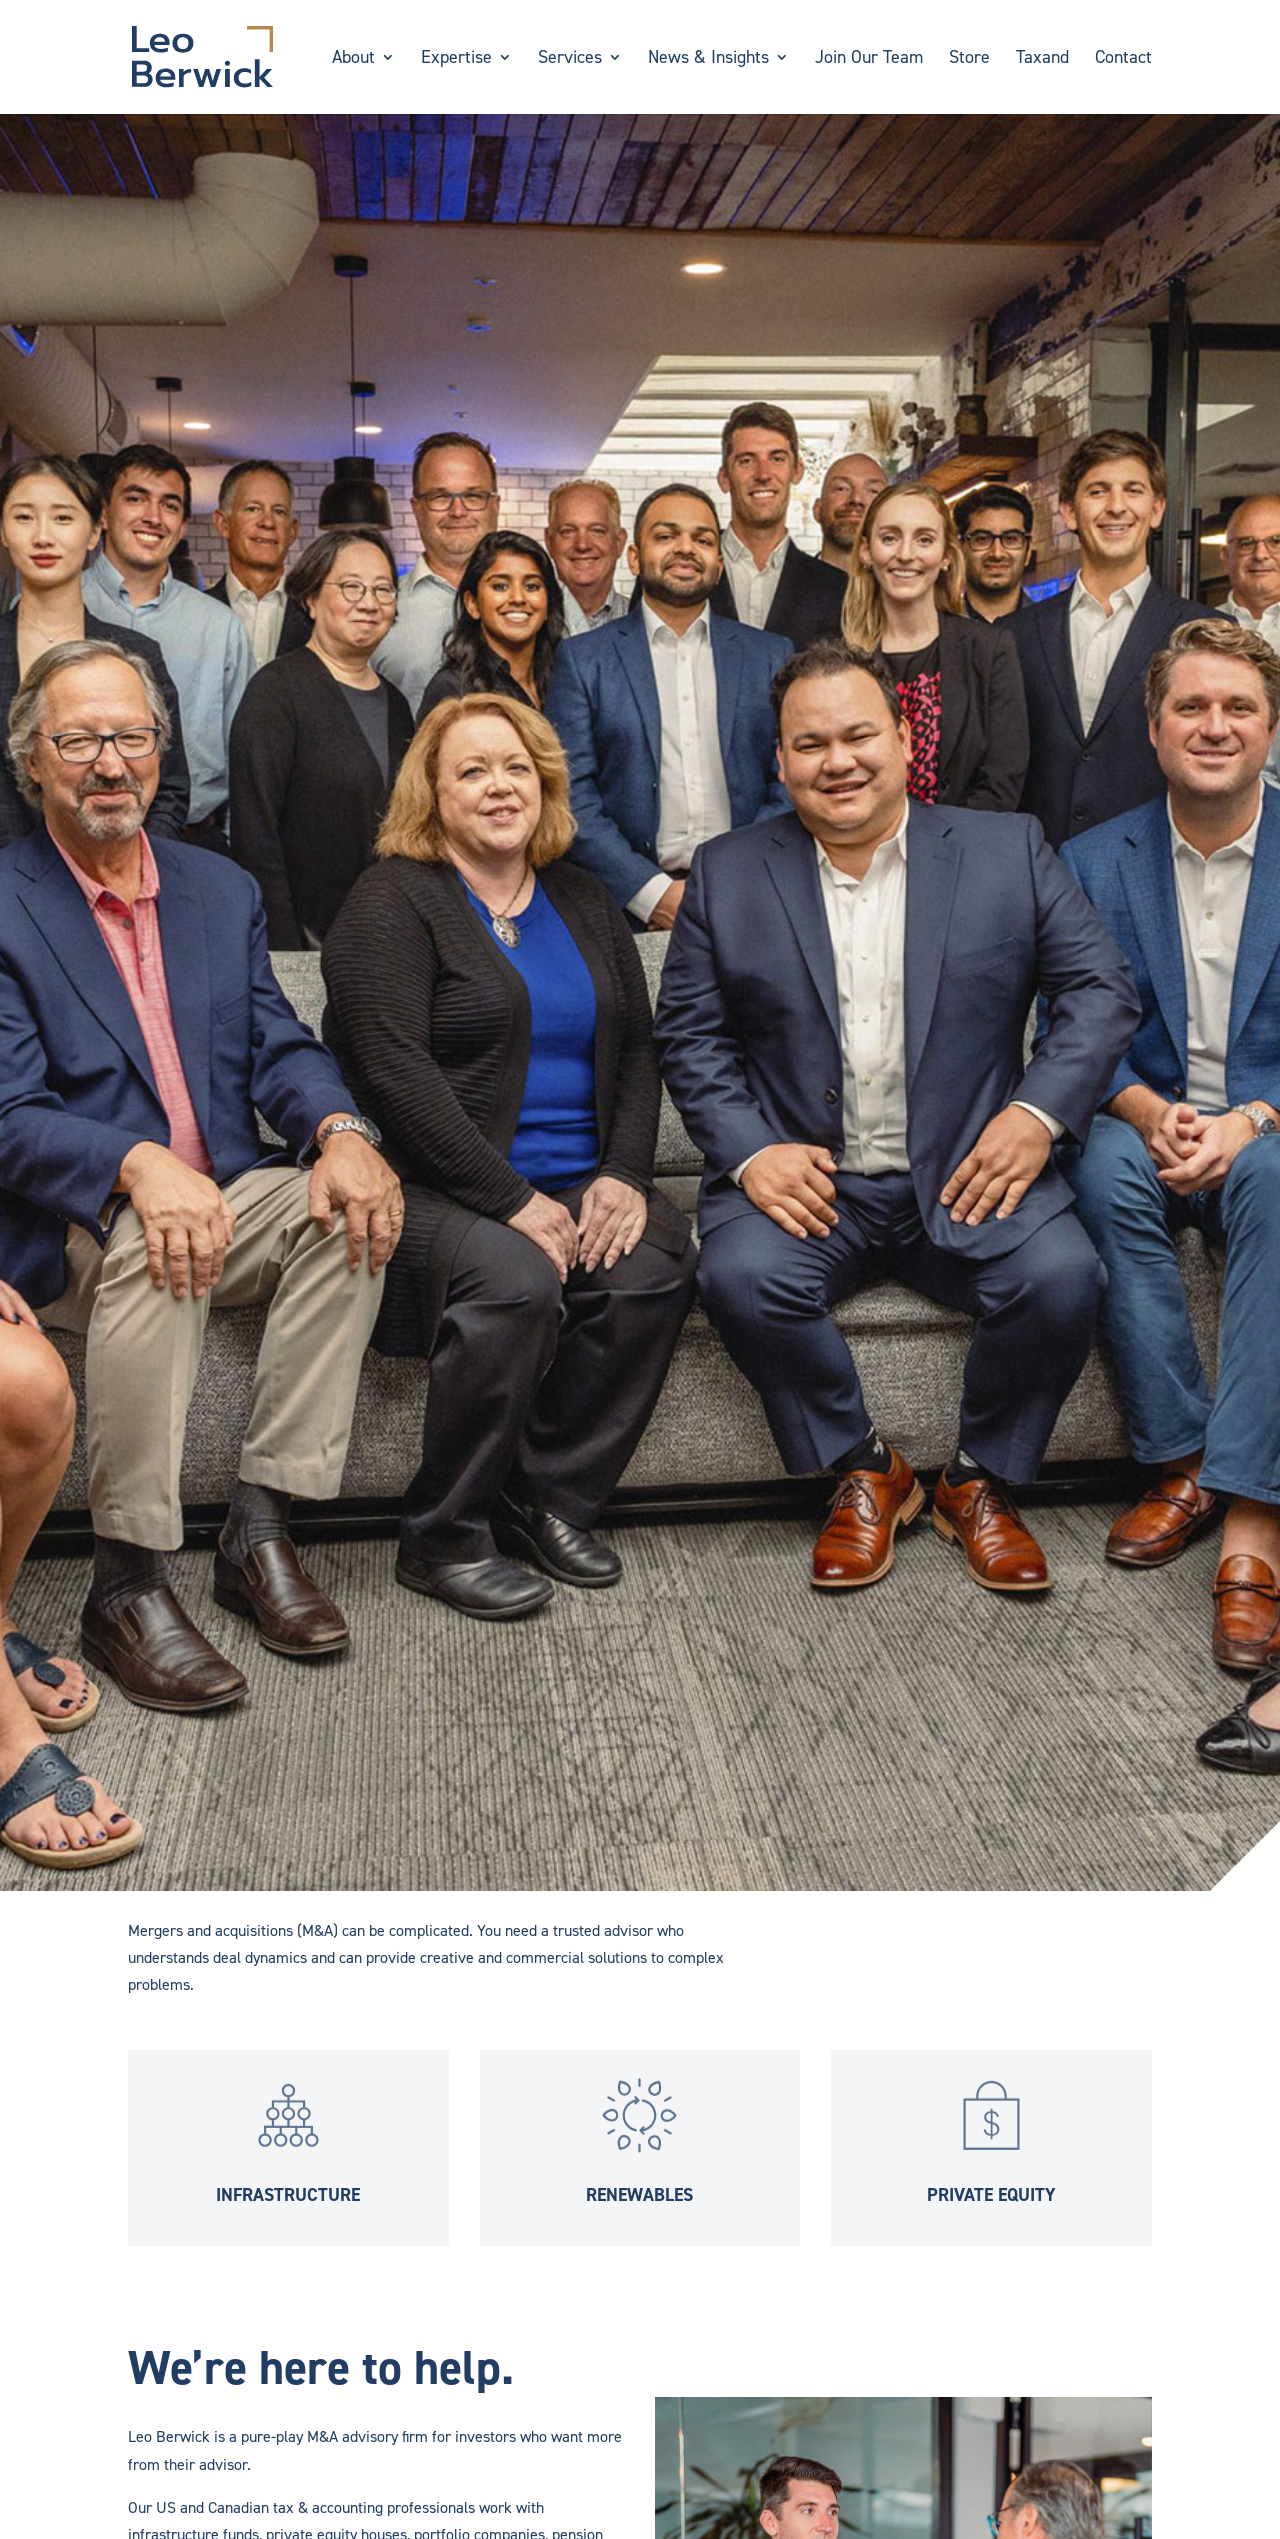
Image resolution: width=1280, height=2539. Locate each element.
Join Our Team (869, 59)
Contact (1123, 59)
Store (969, 59)
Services (570, 59)
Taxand (1042, 59)
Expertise (456, 59)
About (353, 59)
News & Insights (708, 59)
